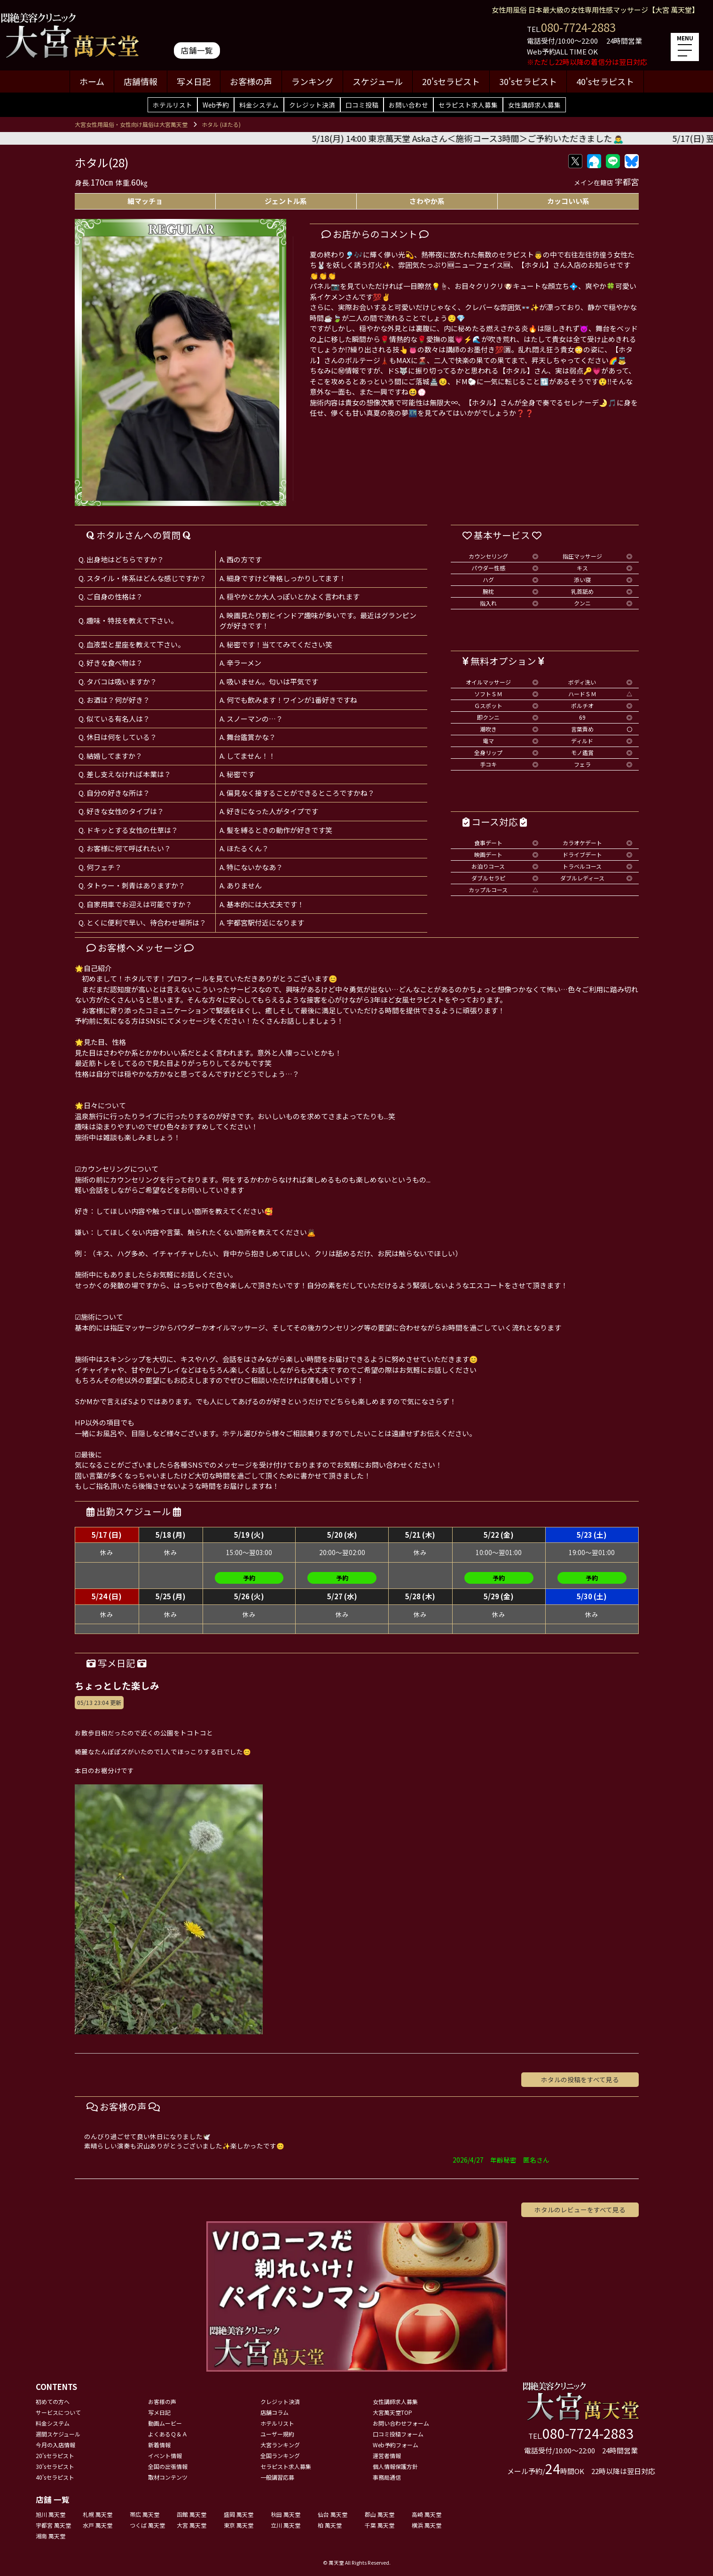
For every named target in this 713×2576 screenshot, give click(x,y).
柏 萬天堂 (330, 2525)
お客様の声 (251, 81)
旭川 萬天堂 (50, 2514)
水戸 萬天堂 (97, 2525)
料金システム (259, 104)
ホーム (91, 81)
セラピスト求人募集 (468, 104)
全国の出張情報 (168, 2466)
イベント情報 (165, 2455)
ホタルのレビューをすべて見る (580, 2209)
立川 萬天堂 (285, 2525)
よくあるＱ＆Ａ (168, 2434)
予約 (249, 1577)
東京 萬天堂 (238, 2525)
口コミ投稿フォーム (398, 2434)
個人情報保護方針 (395, 2466)
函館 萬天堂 (191, 2514)
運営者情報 (387, 2455)
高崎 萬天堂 (426, 2514)
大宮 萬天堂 (191, 2525)
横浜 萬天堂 (426, 2525)
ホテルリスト (172, 104)
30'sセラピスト (528, 81)
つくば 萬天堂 (147, 2525)
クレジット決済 (312, 104)
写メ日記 (194, 81)
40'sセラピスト (605, 81)
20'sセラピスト (451, 81)
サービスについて (58, 2412)
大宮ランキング (280, 2445)
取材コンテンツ (168, 2477)
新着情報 (159, 2445)
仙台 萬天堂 (332, 2514)
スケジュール (378, 81)
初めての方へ (53, 2401)
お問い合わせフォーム (401, 2423)
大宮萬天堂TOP (392, 2412)
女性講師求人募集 (534, 104)
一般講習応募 (277, 2477)
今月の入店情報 (55, 2445)
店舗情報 (140, 81)
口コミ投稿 (361, 104)
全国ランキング (280, 2455)
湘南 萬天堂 (50, 2536)
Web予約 (216, 104)
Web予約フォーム (395, 2445)
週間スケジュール (58, 2434)
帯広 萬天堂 (144, 2514)
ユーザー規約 (277, 2434)
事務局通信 (387, 2477)
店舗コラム (274, 2412)
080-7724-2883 (578, 27)
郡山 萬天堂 (379, 2514)
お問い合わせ (408, 104)
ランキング (312, 81)
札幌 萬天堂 (97, 2514)
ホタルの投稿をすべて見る (580, 2079)
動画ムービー (165, 2423)
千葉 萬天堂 (379, 2525)
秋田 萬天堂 (285, 2514)
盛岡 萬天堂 (238, 2514)
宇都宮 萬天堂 (53, 2525)
